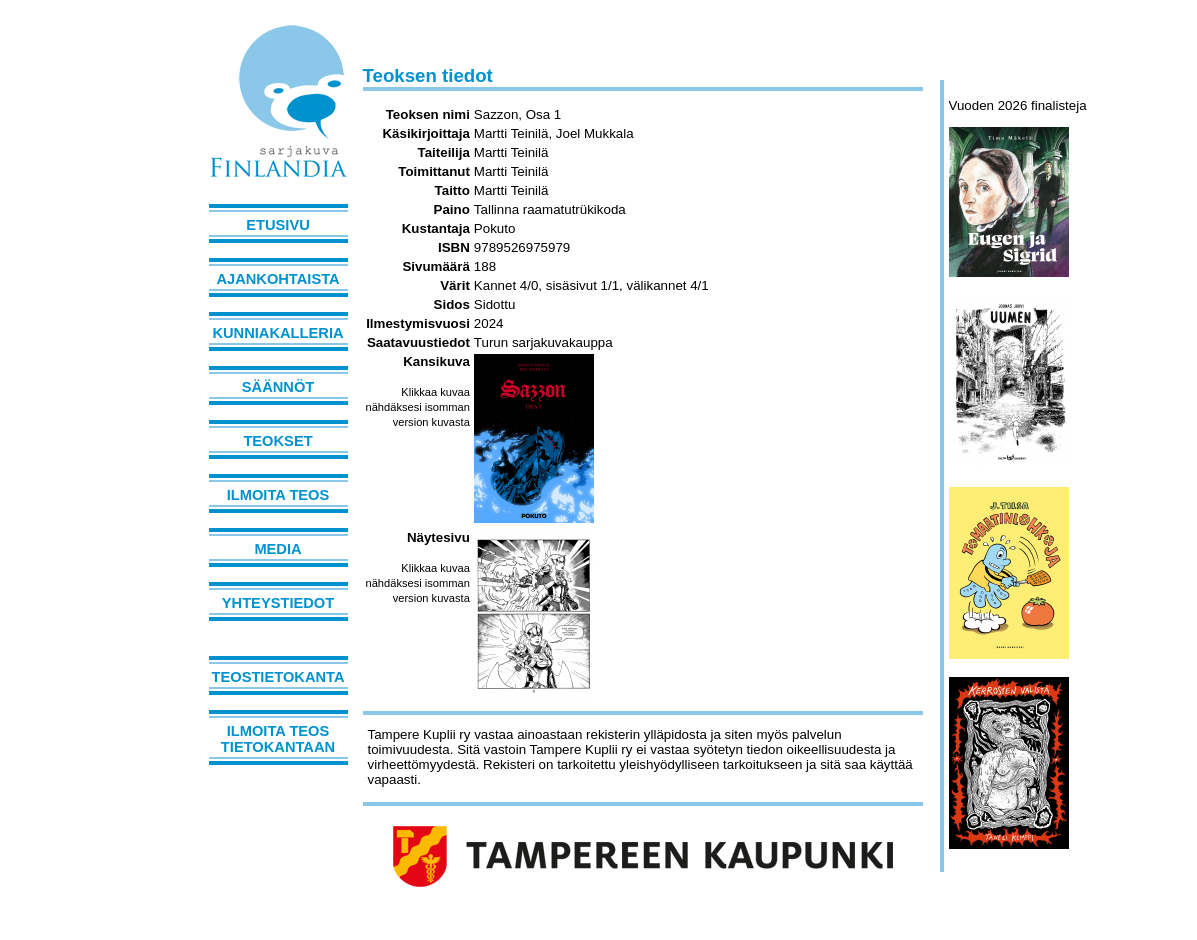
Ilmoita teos (278, 495)
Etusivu (278, 225)
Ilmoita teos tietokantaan (278, 739)
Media (277, 549)
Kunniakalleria (277, 333)
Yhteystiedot (278, 603)
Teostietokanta (278, 677)
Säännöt (278, 387)
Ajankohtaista (277, 279)
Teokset (277, 441)
